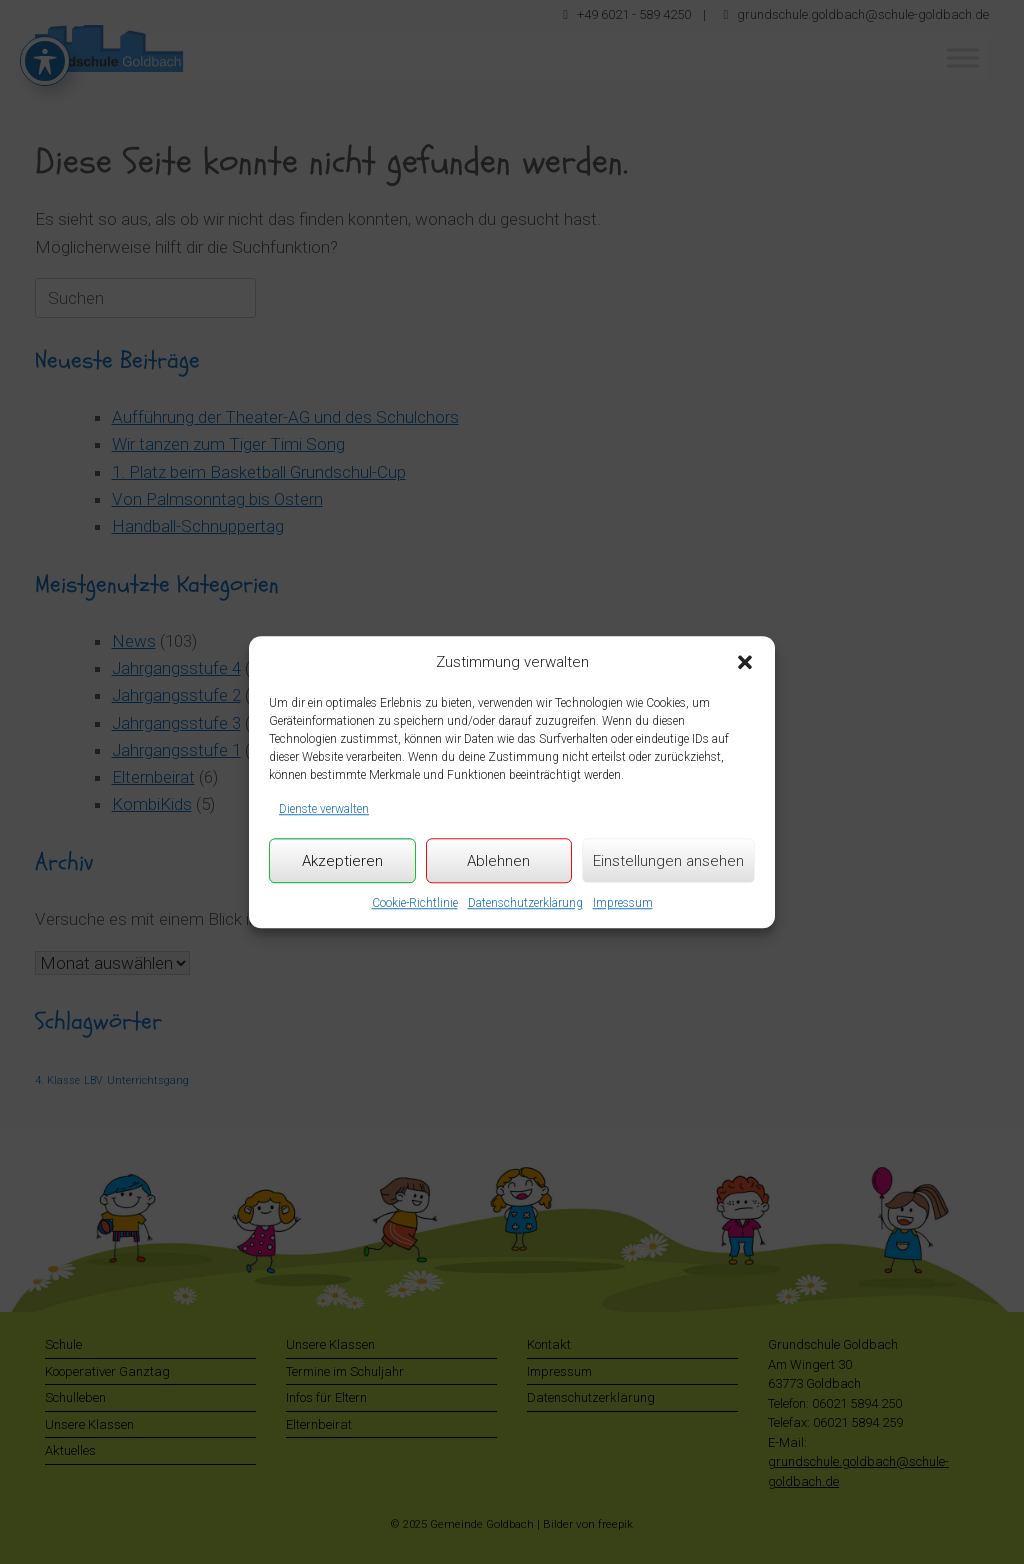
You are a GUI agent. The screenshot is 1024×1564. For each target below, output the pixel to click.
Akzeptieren (342, 861)
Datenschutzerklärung (525, 903)
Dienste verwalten (324, 809)
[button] (745, 663)
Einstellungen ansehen (668, 861)
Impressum (623, 903)
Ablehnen (498, 861)
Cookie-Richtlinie (415, 903)
